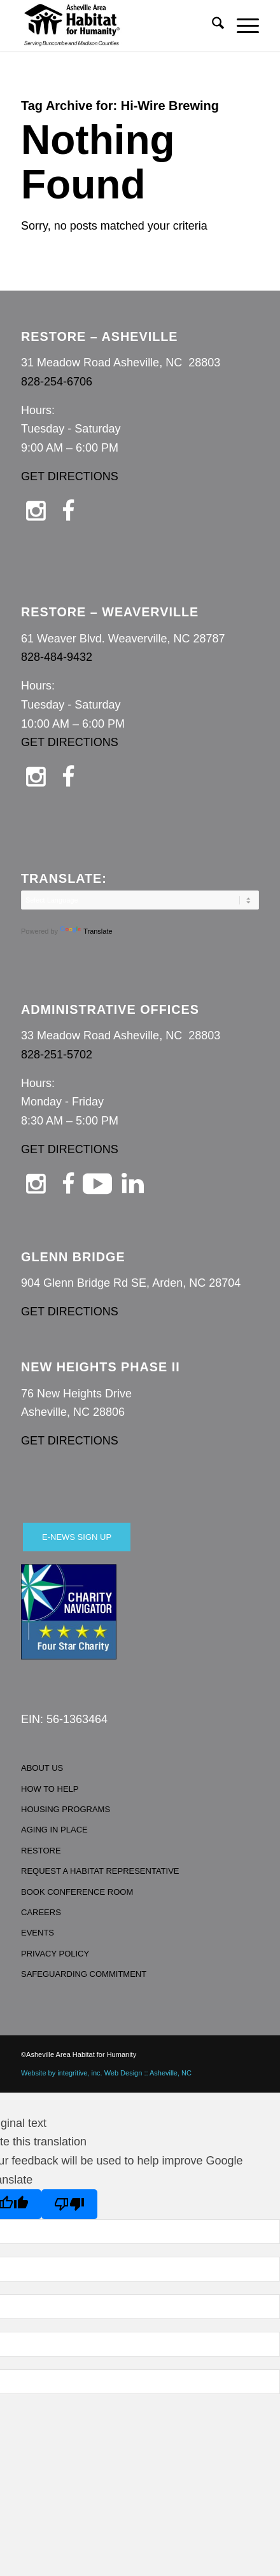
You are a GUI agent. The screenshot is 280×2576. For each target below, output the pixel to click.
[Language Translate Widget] (140, 900)
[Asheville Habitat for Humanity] (116, 25)
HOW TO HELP (50, 1789)
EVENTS (37, 1932)
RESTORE (41, 1850)
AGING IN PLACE (54, 1829)
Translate (86, 931)
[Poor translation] (69, 2204)
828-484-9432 (56, 657)
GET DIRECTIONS (69, 476)
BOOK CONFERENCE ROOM (77, 1892)
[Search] (211, 25)
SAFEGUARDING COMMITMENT (83, 1974)
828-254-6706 (56, 381)
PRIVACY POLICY (55, 1953)
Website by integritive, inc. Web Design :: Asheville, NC (106, 2073)
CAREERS (41, 1912)
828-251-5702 (56, 1054)
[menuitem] (211, 25)
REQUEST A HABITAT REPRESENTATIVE (100, 1871)
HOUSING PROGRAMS (65, 1809)
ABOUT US (42, 1768)
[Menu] (241, 25)
